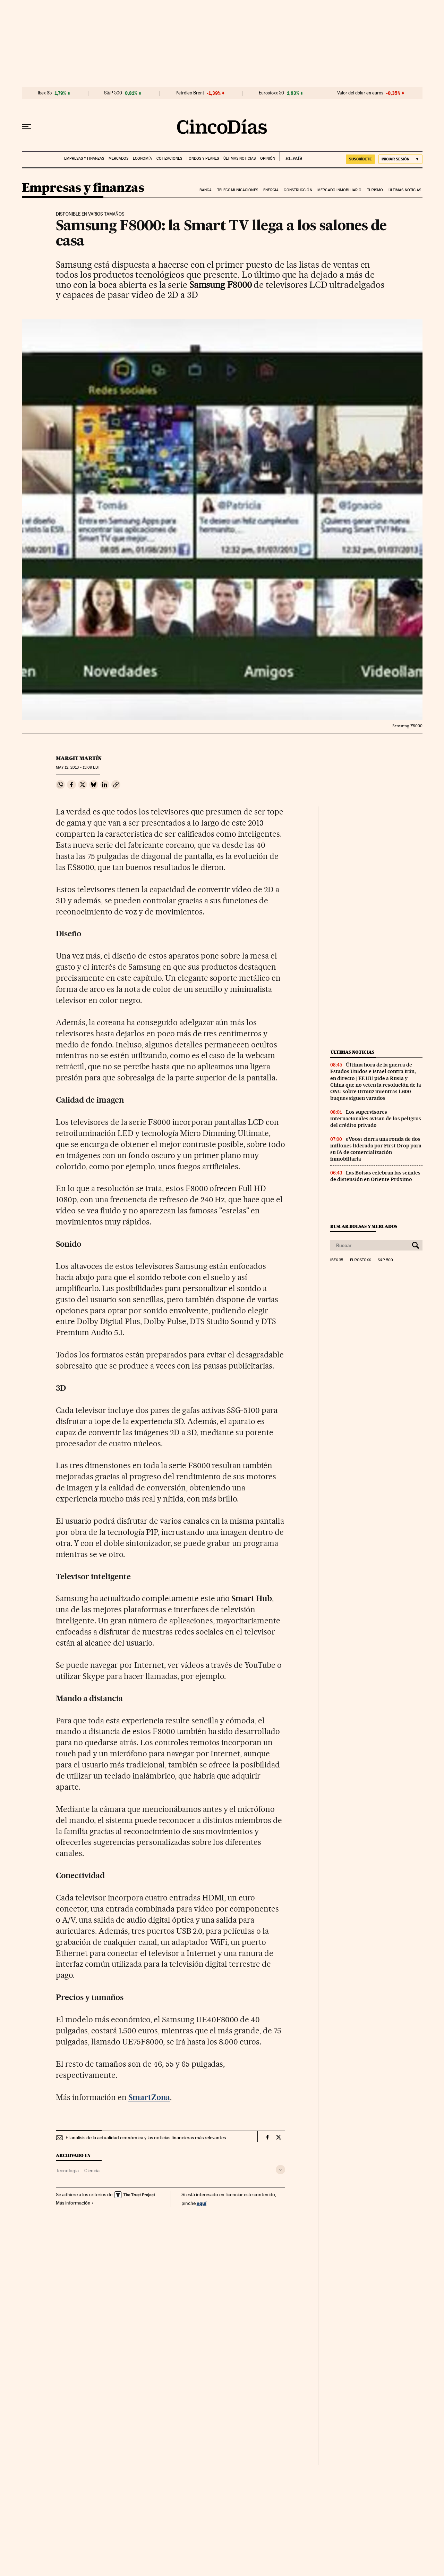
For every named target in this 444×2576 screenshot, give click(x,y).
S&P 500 (113, 93)
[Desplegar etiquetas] (280, 2169)
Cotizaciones (169, 158)
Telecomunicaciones (237, 190)
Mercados (118, 158)
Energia (271, 190)
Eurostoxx (360, 1260)
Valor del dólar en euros (360, 93)
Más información (75, 2203)
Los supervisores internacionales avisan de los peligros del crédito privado (375, 1118)
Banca (205, 190)
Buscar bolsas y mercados (363, 1226)
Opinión (267, 158)
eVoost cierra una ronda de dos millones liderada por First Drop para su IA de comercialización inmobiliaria (375, 1149)
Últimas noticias (239, 158)
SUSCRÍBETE (360, 159)
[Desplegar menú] (27, 126)
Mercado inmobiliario (339, 190)
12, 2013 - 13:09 (78, 767)
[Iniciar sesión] (400, 159)
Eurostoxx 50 (271, 93)
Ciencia (92, 2170)
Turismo (375, 190)
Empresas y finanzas (84, 158)
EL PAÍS (291, 156)
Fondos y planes (203, 158)
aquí (201, 2203)
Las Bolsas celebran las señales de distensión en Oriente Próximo (375, 1176)
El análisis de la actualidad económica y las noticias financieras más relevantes (146, 2137)
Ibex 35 (45, 93)
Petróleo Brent (190, 93)
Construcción (298, 190)
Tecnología (67, 2170)
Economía (142, 158)
